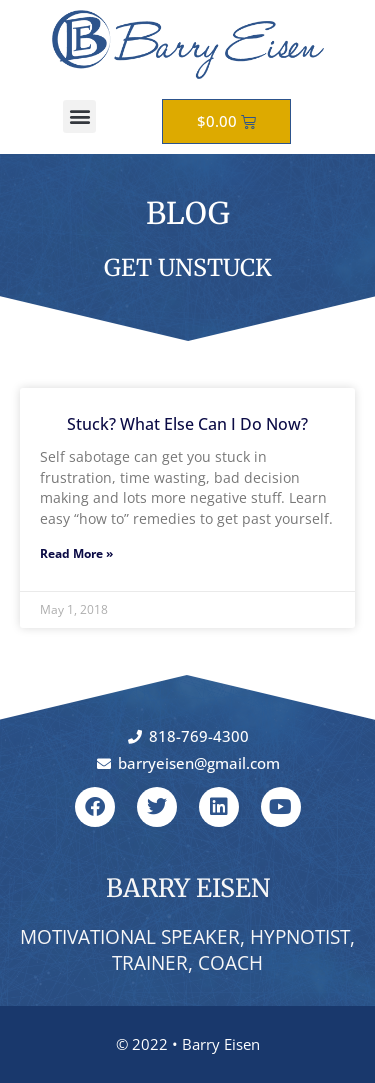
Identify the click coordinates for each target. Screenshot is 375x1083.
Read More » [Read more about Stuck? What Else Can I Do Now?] (76, 553)
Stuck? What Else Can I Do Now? (187, 423)
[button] (79, 116)
